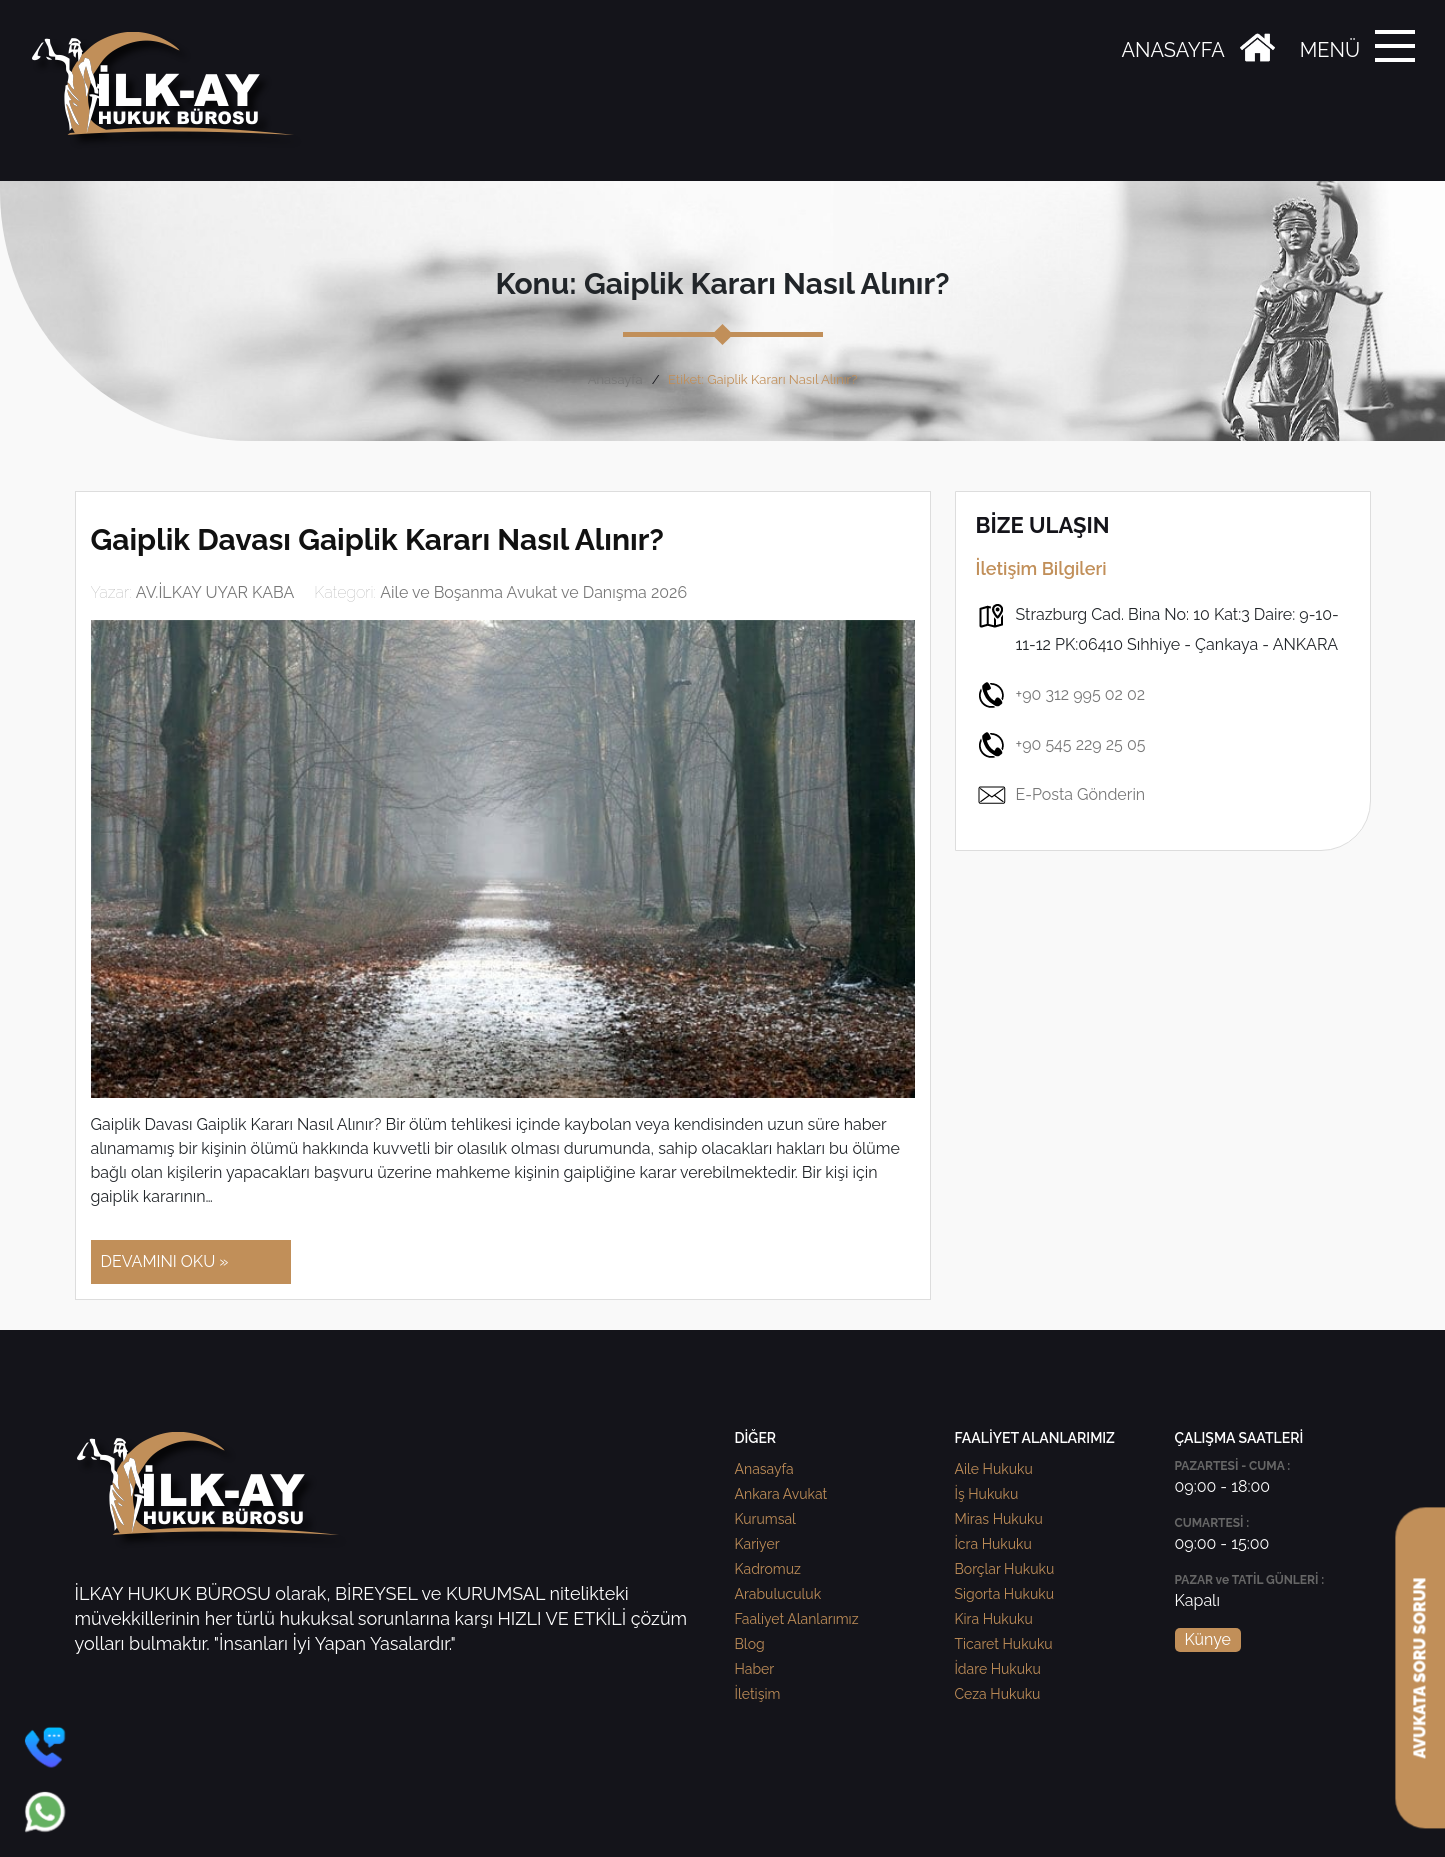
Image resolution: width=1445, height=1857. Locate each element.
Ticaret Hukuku (1004, 1644)
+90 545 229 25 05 (1061, 745)
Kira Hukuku (994, 1619)
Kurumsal (765, 1519)
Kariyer (757, 1544)
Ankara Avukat (781, 1494)
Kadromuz (768, 1569)
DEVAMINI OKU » (165, 1261)
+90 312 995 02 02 (1061, 695)
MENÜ (1330, 50)
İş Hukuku (987, 1494)
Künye (1208, 1639)
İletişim (758, 1694)
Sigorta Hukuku (1004, 1594)
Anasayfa (615, 379)
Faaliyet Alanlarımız (797, 1619)
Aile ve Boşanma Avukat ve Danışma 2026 (533, 592)
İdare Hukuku (998, 1669)
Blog (750, 1644)
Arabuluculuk (778, 1594)
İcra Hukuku (993, 1544)
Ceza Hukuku (998, 1694)
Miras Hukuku (999, 1519)
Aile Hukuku (994, 1469)
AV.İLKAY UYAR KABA (215, 592)
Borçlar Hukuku (1005, 1569)
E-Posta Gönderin (1061, 795)
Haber (755, 1669)
